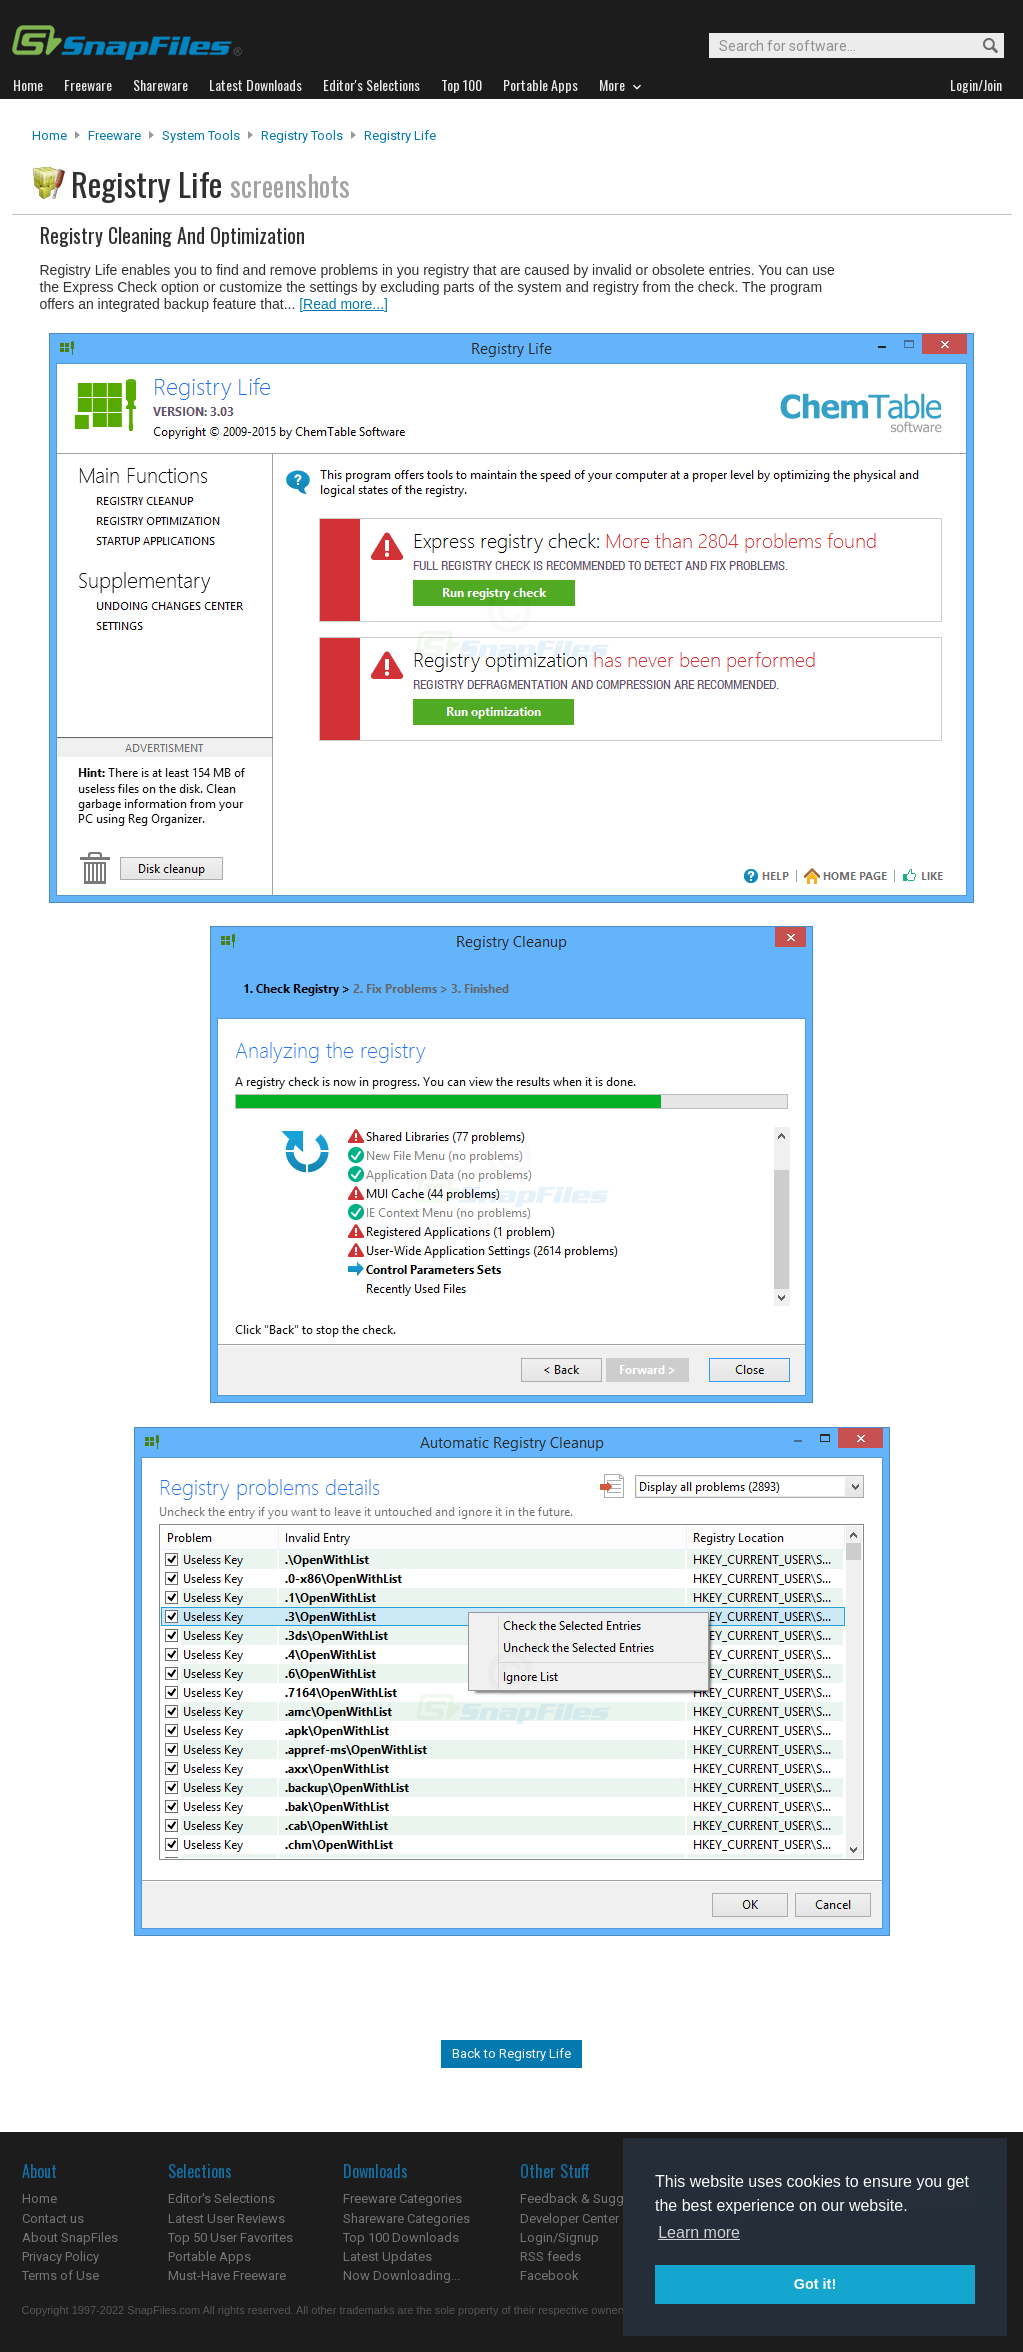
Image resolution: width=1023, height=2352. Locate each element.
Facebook (549, 2275)
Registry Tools (302, 135)
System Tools (201, 135)
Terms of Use (60, 2275)
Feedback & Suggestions (593, 2198)
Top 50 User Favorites (230, 2237)
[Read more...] (343, 304)
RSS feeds (550, 2256)
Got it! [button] (815, 2284)
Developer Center (569, 2218)
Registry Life (400, 135)
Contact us (53, 2218)
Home (49, 135)
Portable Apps (209, 2256)
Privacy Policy (60, 2256)
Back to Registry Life (511, 2053)
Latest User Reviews (226, 2218)
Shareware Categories (406, 2218)
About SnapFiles (70, 2237)
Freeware (114, 135)
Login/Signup (559, 2237)
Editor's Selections (221, 2198)
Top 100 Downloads (401, 2237)
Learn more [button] (699, 2232)
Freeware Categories (402, 2198)
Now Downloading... (401, 2275)
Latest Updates (387, 2256)
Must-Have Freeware (227, 2275)
